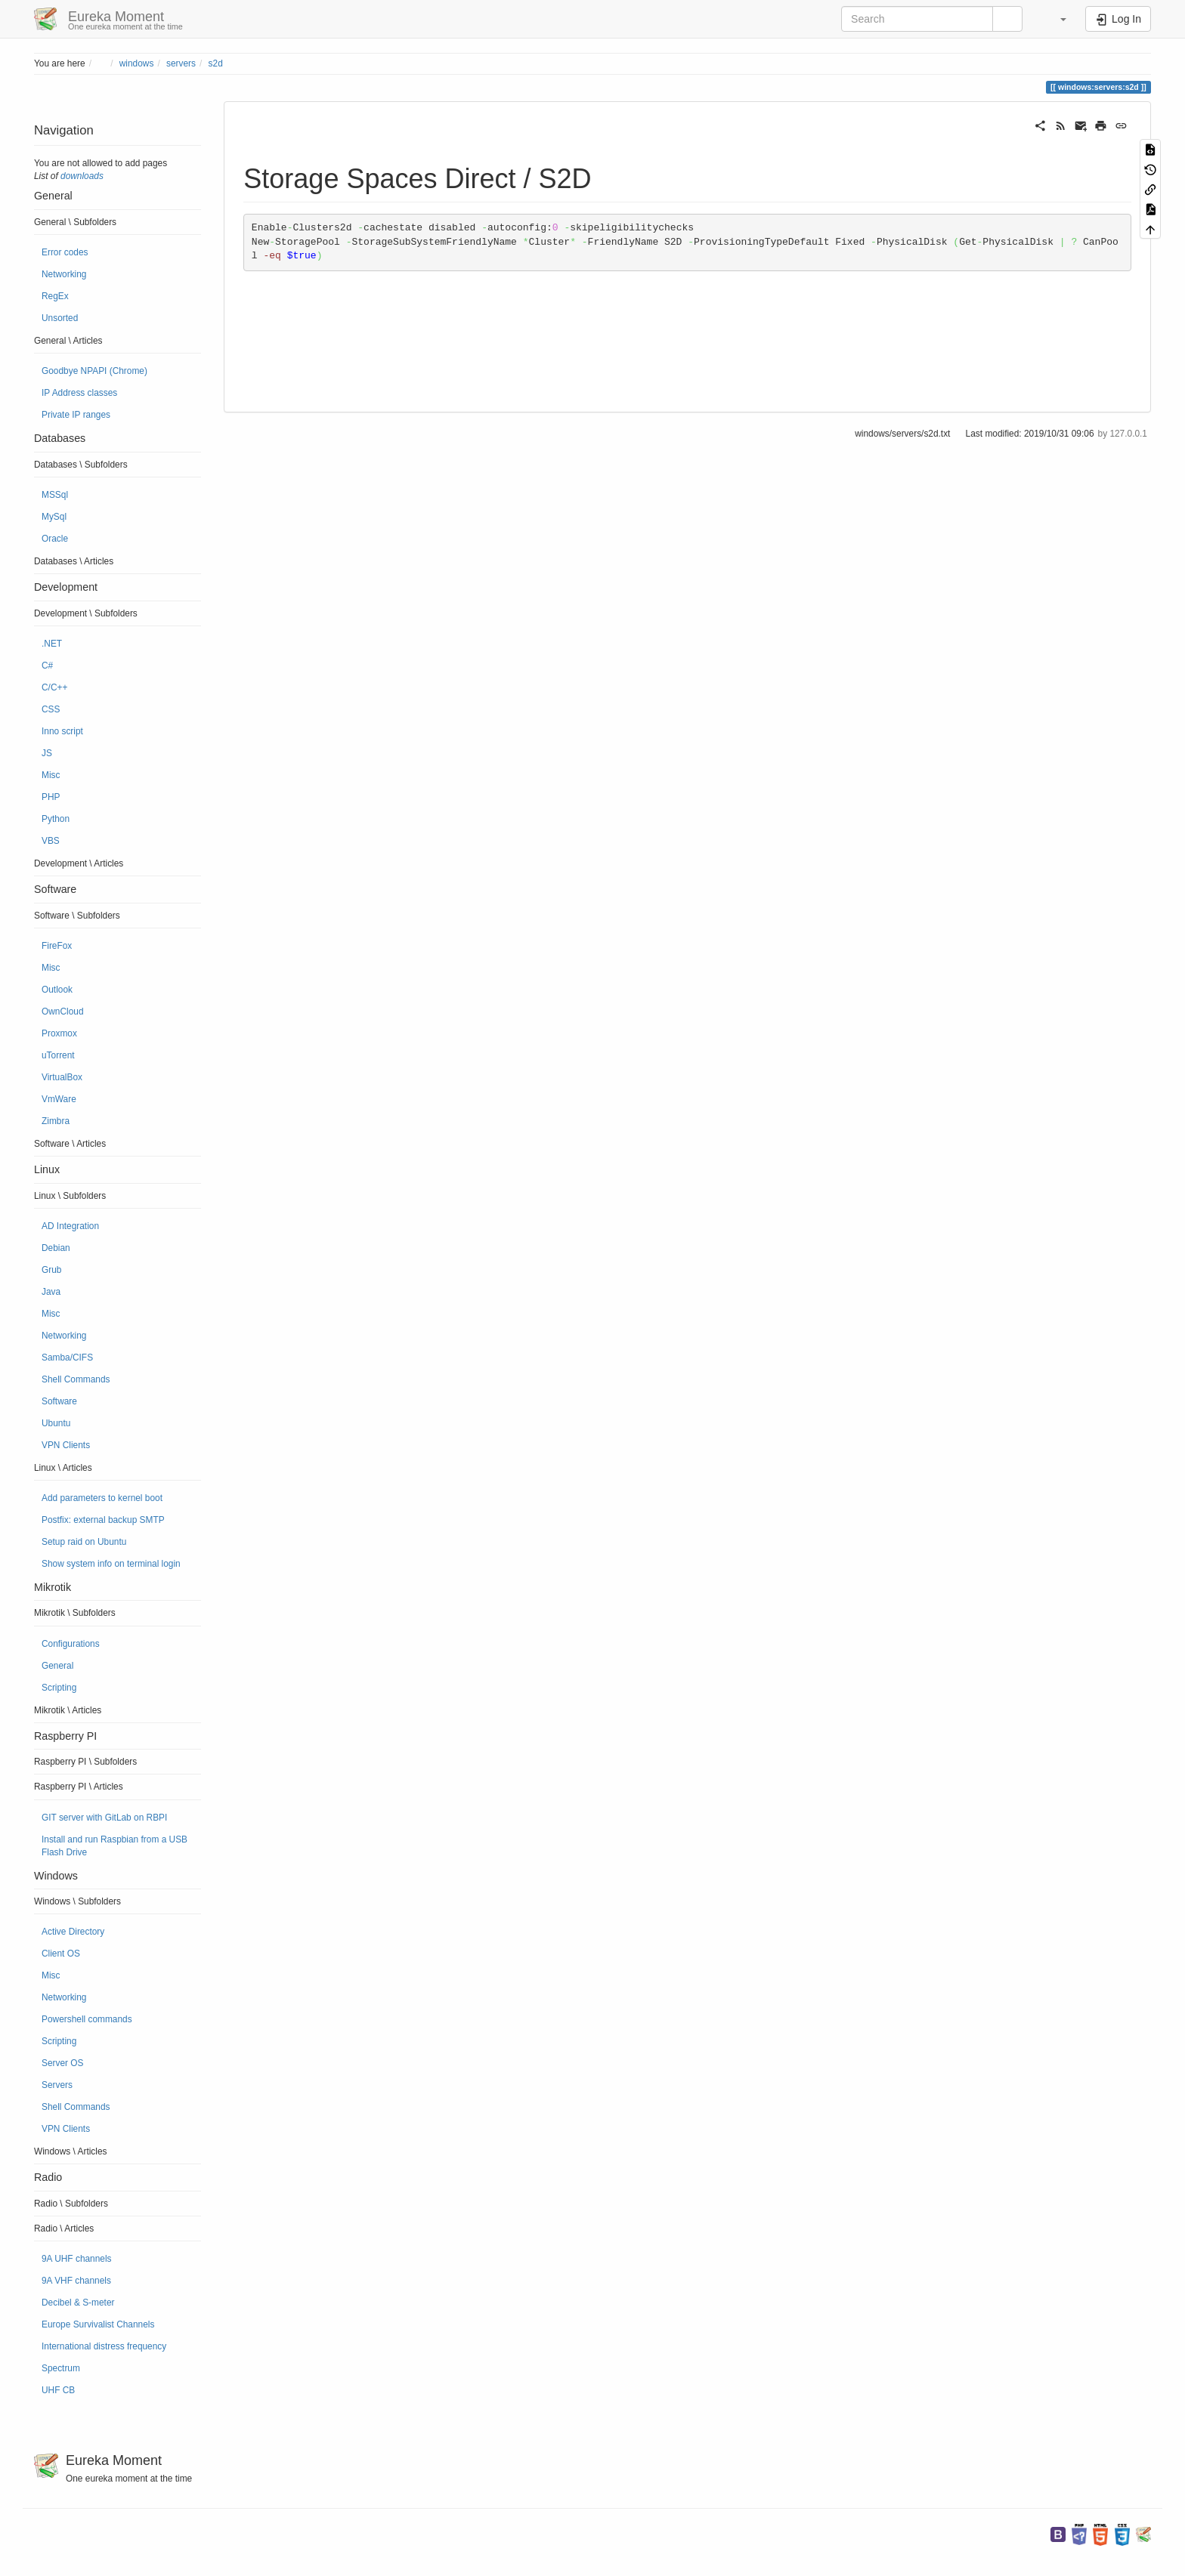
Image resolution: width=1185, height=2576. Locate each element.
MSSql (55, 495)
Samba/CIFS (67, 1357)
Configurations (71, 1644)
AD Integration (70, 1226)
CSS (51, 709)
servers (181, 63)
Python (56, 819)
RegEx (55, 296)
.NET (52, 643)
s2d (216, 63)
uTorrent (58, 1055)
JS (47, 753)
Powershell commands (87, 2019)
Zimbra (56, 1121)
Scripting (59, 1687)
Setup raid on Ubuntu (84, 1542)
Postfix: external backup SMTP (103, 1520)
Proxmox (59, 1033)
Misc (51, 775)
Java (51, 1291)
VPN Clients (66, 1445)
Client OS (61, 1953)
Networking (64, 274)
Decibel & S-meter (78, 2302)
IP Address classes (79, 393)
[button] (1056, 19)
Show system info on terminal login (111, 1563)
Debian (56, 1248)
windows (136, 63)
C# (47, 665)
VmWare (59, 1099)
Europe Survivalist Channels (98, 2324)
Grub (51, 1270)
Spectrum (61, 2368)
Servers (57, 2085)
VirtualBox (62, 1077)
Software (59, 1401)
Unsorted (60, 318)
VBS (51, 841)
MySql (54, 516)
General (57, 1665)
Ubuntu (56, 1423)
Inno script (62, 731)
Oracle (55, 538)
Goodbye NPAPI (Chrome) (94, 371)
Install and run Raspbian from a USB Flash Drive (114, 1846)
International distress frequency (104, 2346)
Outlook (57, 989)
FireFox (57, 946)
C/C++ (54, 687)
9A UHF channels (77, 2258)
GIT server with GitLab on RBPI (104, 1817)
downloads (82, 176)
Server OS (63, 2063)
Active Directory (73, 1931)
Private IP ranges (76, 414)
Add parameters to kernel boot (102, 1498)
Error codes (65, 252)
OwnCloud (63, 1011)
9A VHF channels (76, 2280)
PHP (51, 797)
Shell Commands (76, 1379)
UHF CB (58, 2390)
